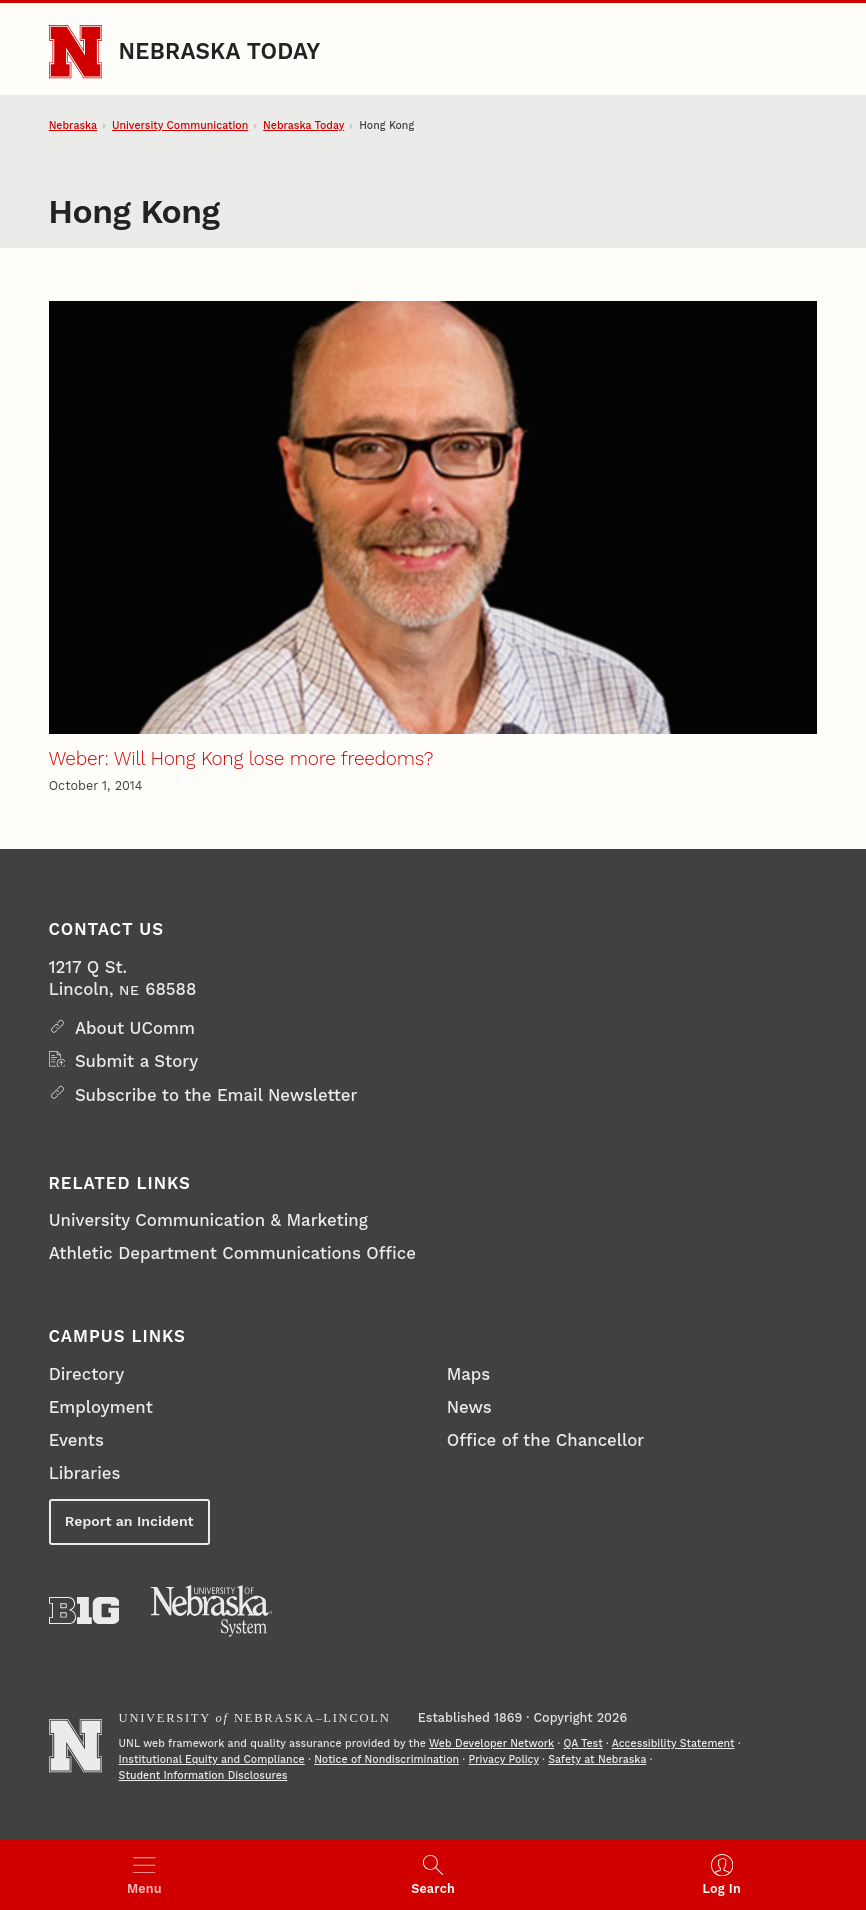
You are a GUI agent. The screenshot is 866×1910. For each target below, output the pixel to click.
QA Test (583, 1743)
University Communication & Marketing (208, 1220)
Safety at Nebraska (597, 1759)
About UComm (135, 1028)
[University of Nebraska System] (212, 1611)
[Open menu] (144, 1874)
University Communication (180, 125)
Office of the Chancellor (546, 1440)
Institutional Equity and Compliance (212, 1759)
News (469, 1407)
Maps (469, 1374)
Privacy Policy (504, 1759)
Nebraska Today (220, 51)
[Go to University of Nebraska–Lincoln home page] (75, 51)
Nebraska (73, 125)
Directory (87, 1374)
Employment (101, 1407)
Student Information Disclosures (203, 1775)
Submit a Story (136, 1061)
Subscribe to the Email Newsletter (216, 1095)
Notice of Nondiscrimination (386, 1759)
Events (76, 1440)
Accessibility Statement (673, 1743)
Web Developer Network (491, 1743)
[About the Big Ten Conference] (84, 1610)
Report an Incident (129, 1521)
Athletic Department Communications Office (232, 1253)
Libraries (85, 1473)
